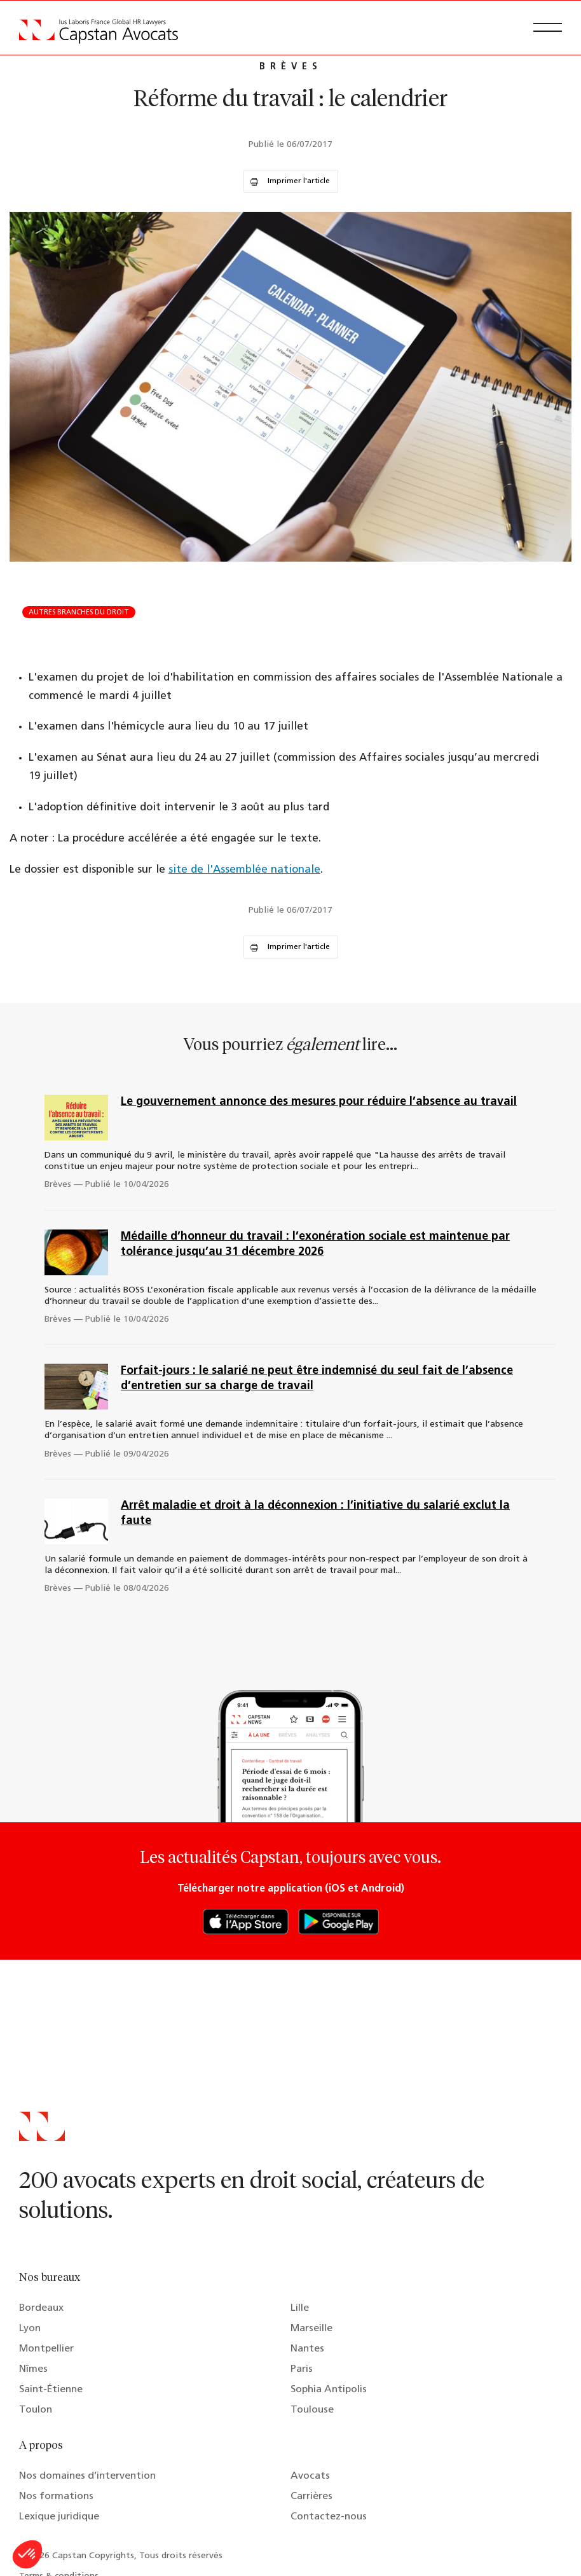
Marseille (311, 2328)
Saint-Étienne (51, 2390)
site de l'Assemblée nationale (244, 869)
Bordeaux (41, 2308)
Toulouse (312, 2410)
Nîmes (33, 2369)
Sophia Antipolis (328, 2390)
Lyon (30, 2328)
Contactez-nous (328, 2517)
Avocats (310, 2476)
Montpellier (46, 2349)
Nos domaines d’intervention (87, 2476)
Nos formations (56, 2496)
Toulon (35, 2410)
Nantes (307, 2349)
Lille (299, 2308)
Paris (301, 2369)
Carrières (311, 2496)
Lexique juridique (59, 2517)
